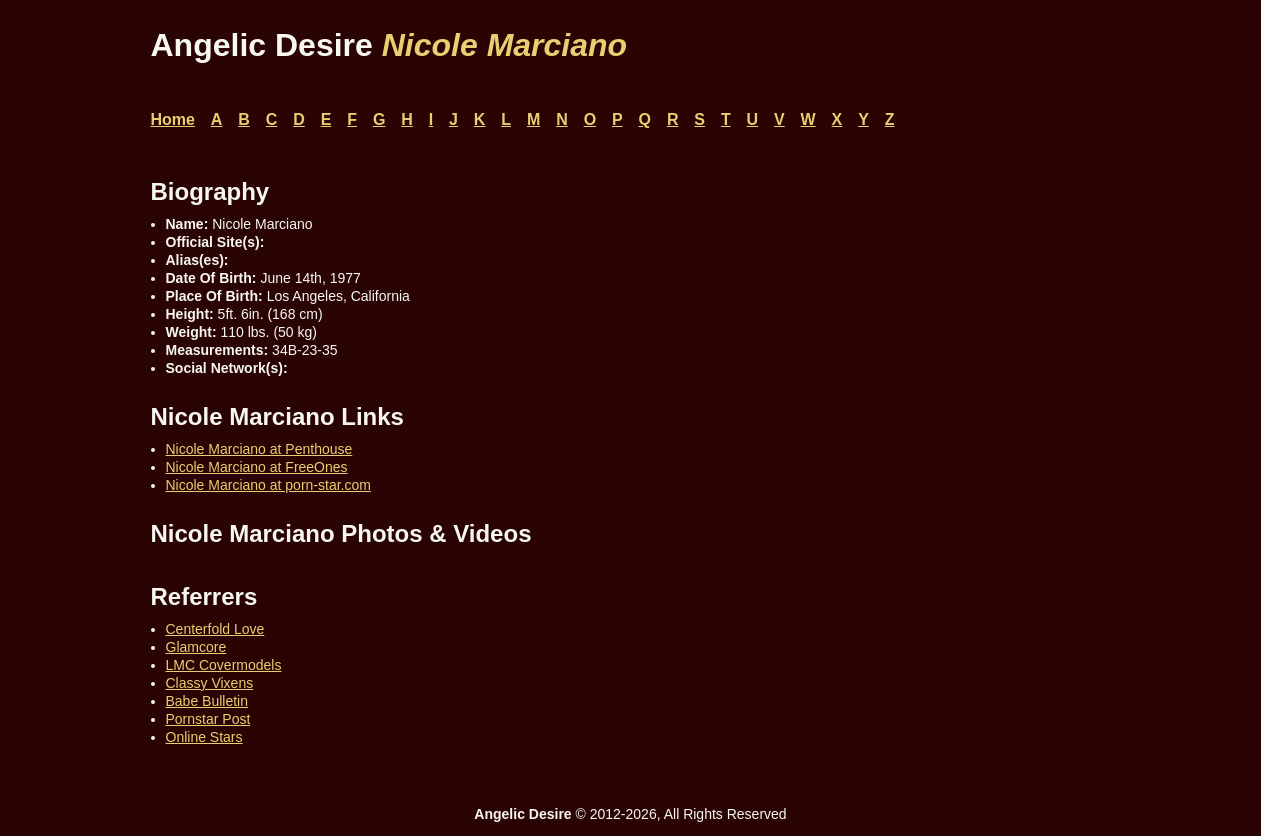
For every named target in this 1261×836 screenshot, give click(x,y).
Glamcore (196, 647)
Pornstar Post (208, 719)
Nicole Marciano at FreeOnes (257, 467)
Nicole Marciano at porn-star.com (268, 485)
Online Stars (204, 737)
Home (173, 119)
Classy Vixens (210, 683)
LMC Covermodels (224, 665)
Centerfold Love (215, 629)
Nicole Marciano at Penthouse (259, 449)
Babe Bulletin (207, 701)
